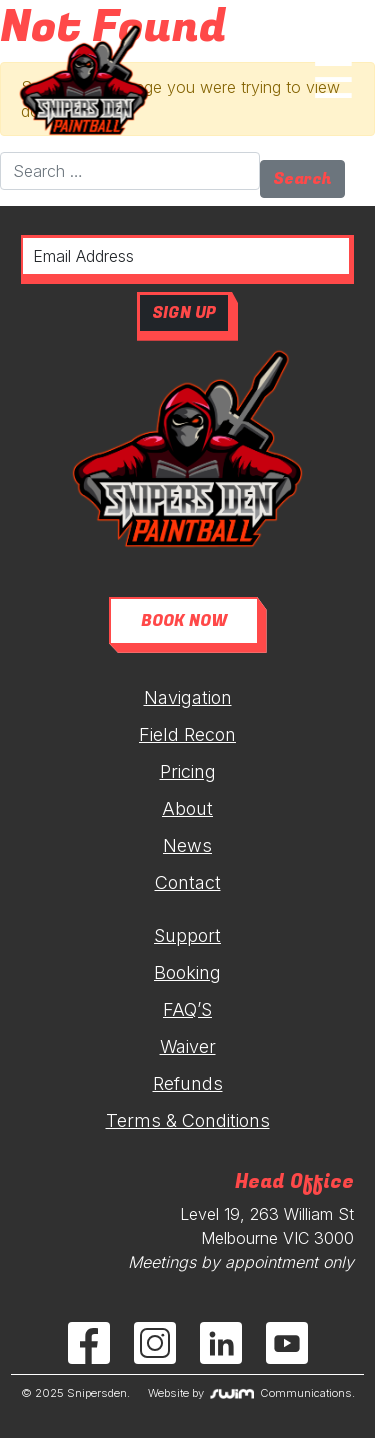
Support (187, 935)
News (187, 845)
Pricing (188, 771)
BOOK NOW (184, 621)
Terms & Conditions (188, 1120)
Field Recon (187, 734)
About (187, 808)
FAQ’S (187, 1009)
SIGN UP (184, 313)
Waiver (188, 1046)
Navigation (188, 697)
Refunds (188, 1083)
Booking (187, 972)
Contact (188, 882)
